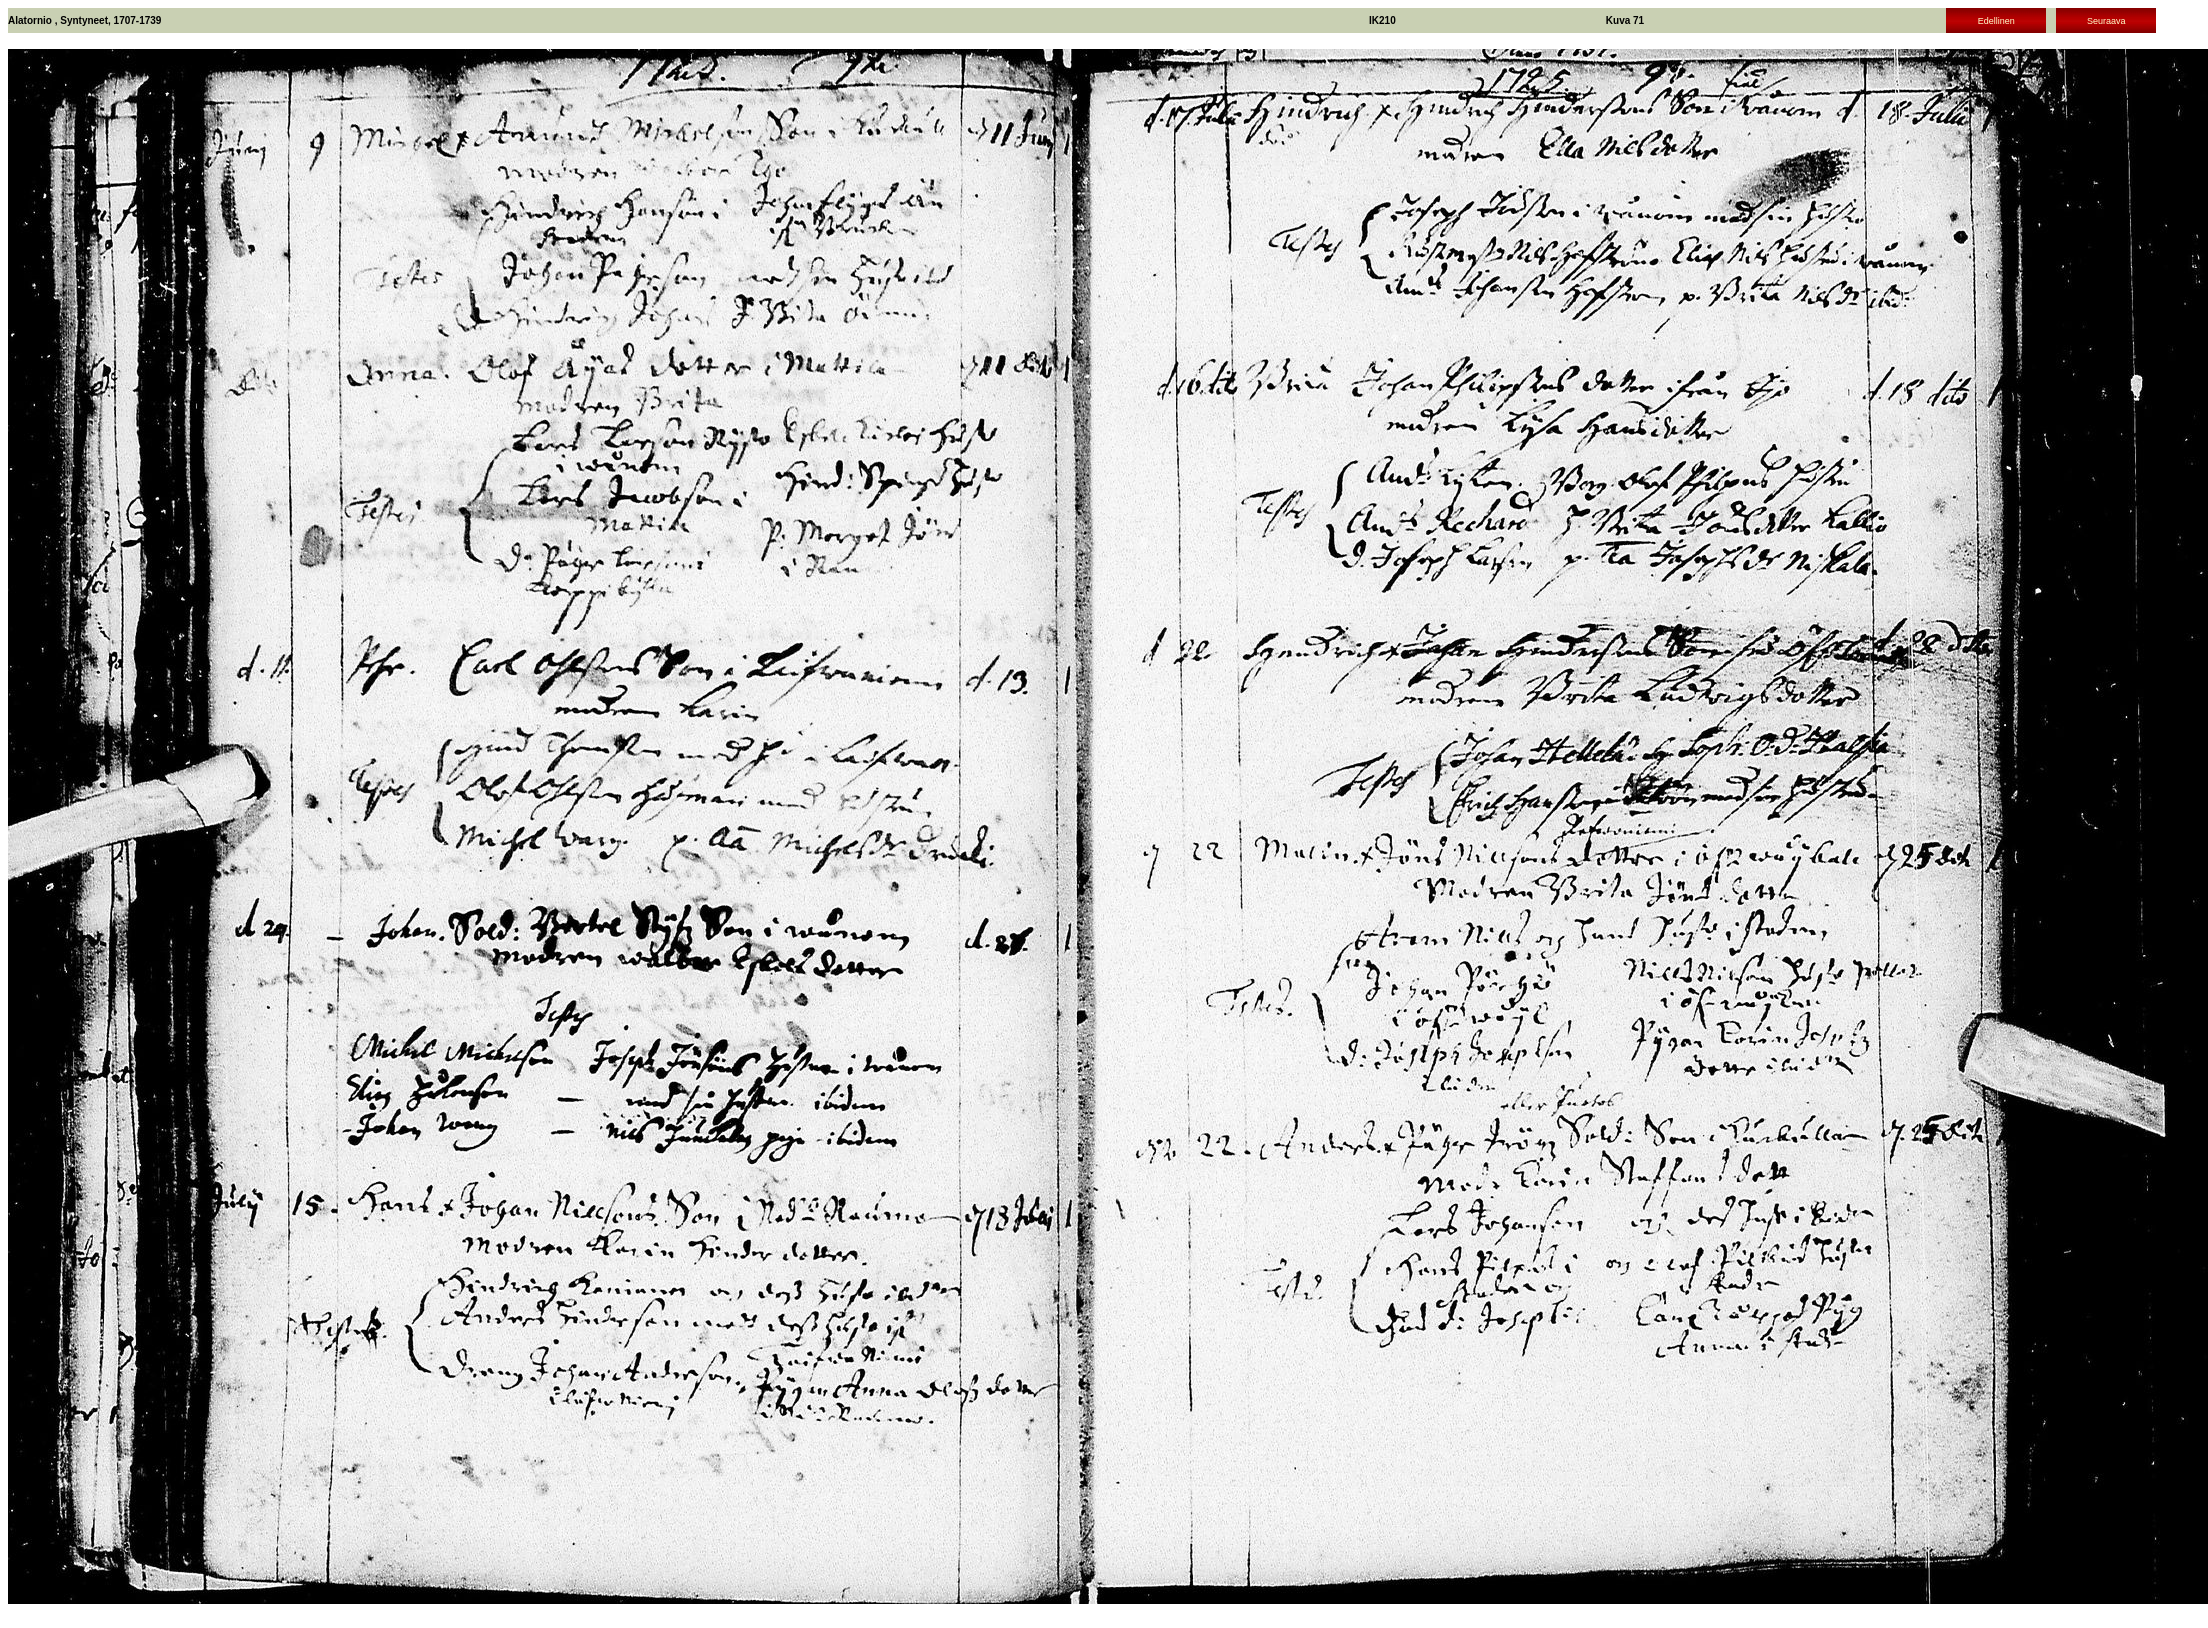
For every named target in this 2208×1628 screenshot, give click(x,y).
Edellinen (1996, 21)
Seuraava (2106, 21)
